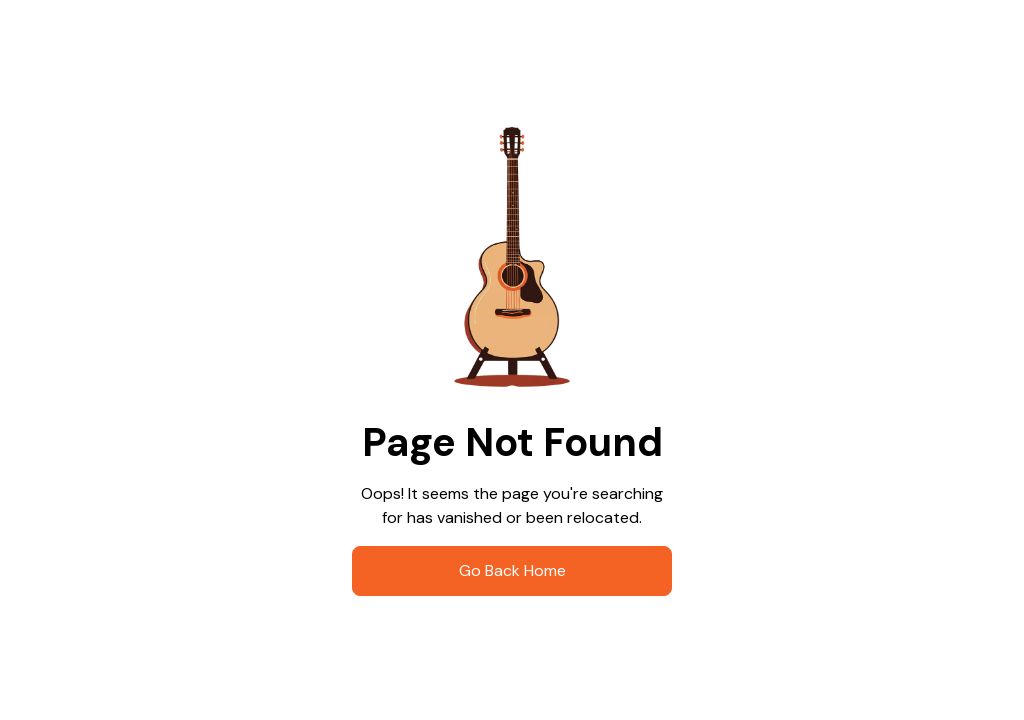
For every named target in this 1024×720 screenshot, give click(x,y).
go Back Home (512, 570)
